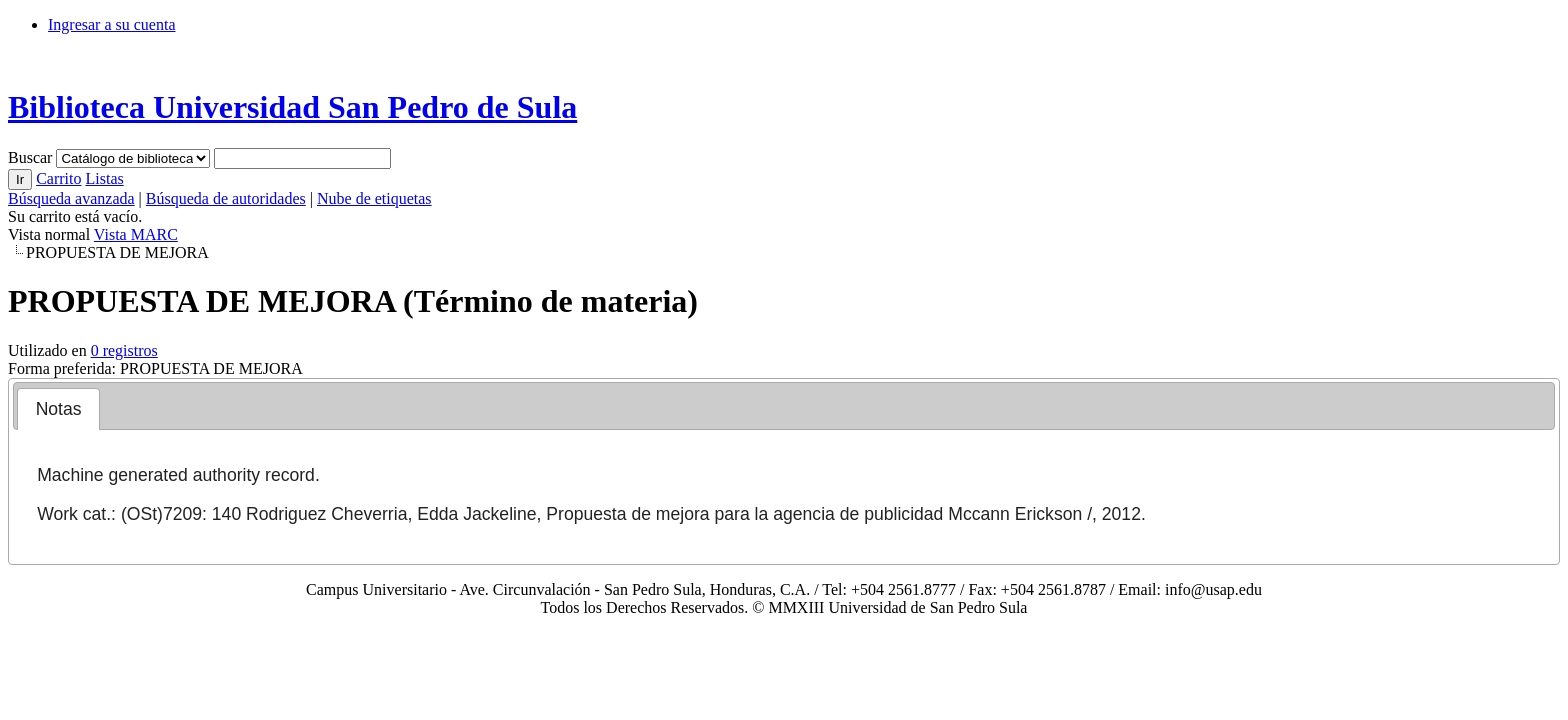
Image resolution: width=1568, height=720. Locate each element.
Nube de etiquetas (374, 198)
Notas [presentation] (59, 409)
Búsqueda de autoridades (226, 198)
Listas (104, 178)
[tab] (58, 409)
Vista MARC (136, 234)
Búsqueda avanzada (71, 198)
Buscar (32, 157)
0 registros (124, 350)
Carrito (58, 178)
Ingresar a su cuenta (112, 24)
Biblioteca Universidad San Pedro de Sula (292, 107)
